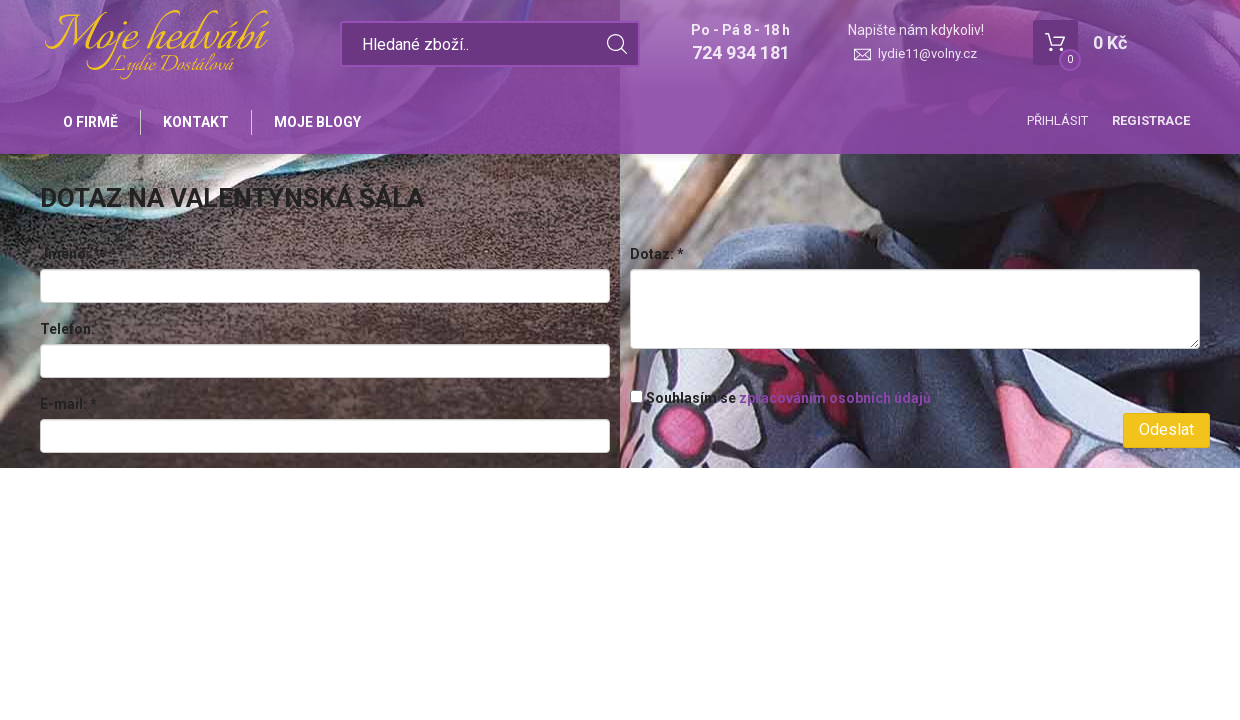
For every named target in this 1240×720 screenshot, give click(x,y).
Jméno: (70, 254)
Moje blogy (317, 122)
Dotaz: (657, 254)
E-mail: (68, 404)
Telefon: (67, 329)
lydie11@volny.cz (927, 53)
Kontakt (196, 122)
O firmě (90, 122)
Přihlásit (1057, 120)
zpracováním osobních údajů (835, 398)
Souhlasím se (780, 398)
